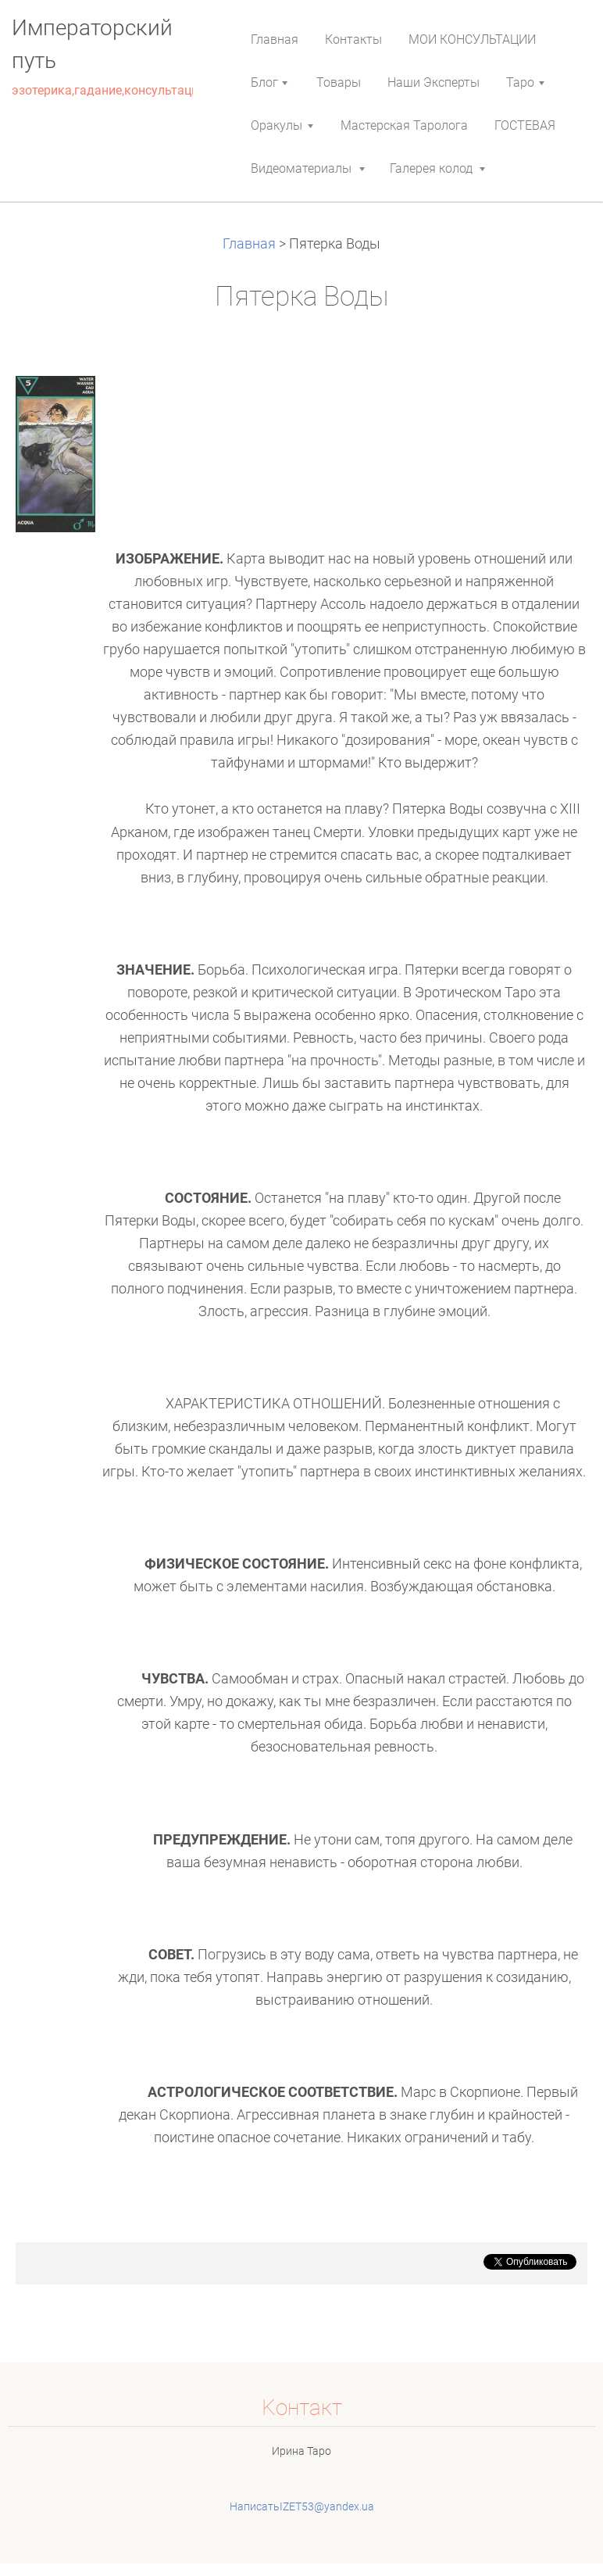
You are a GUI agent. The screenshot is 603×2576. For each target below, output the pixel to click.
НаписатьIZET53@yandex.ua (302, 2506)
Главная (251, 244)
